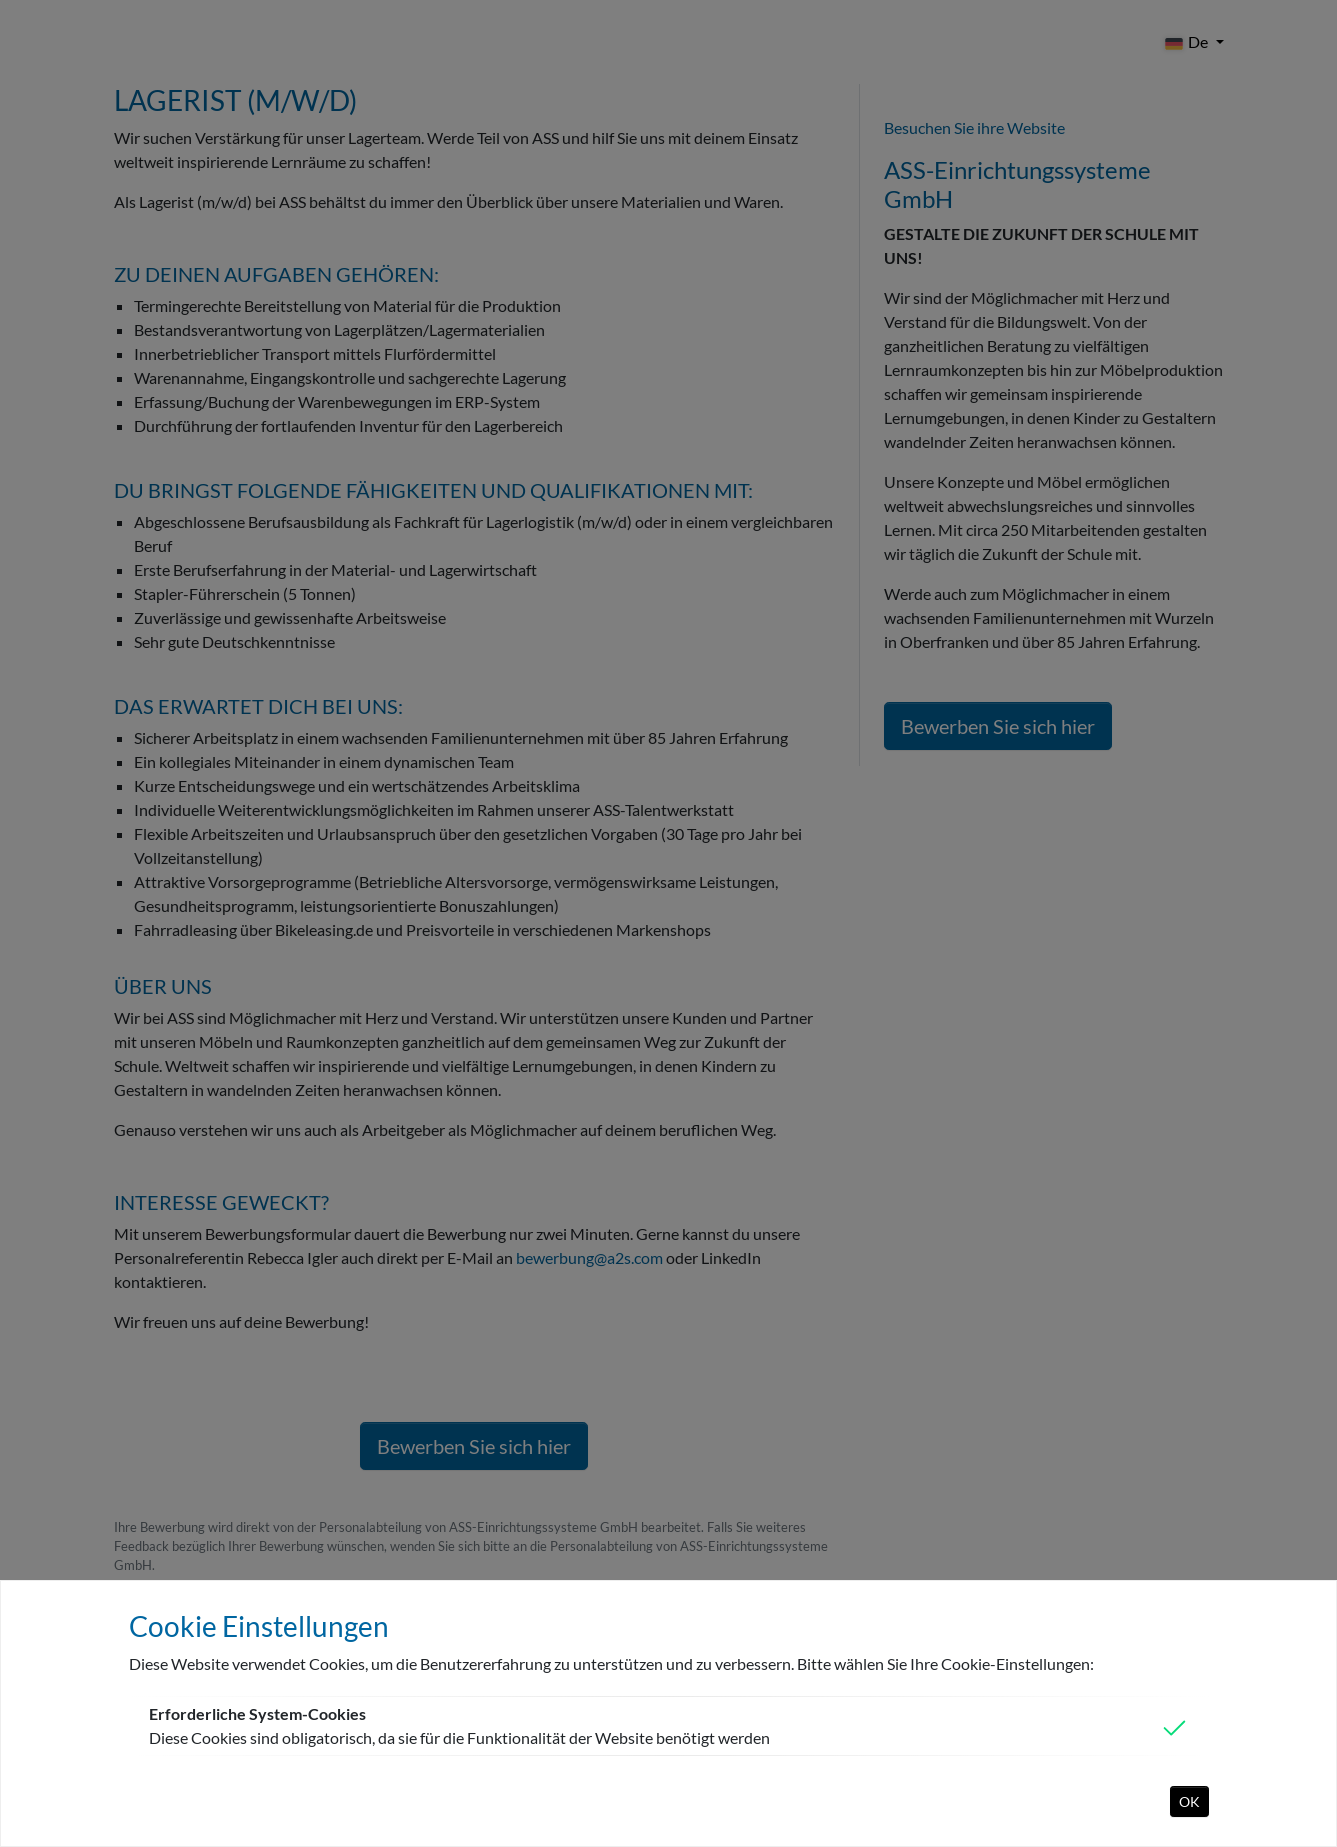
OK (1189, 1801)
